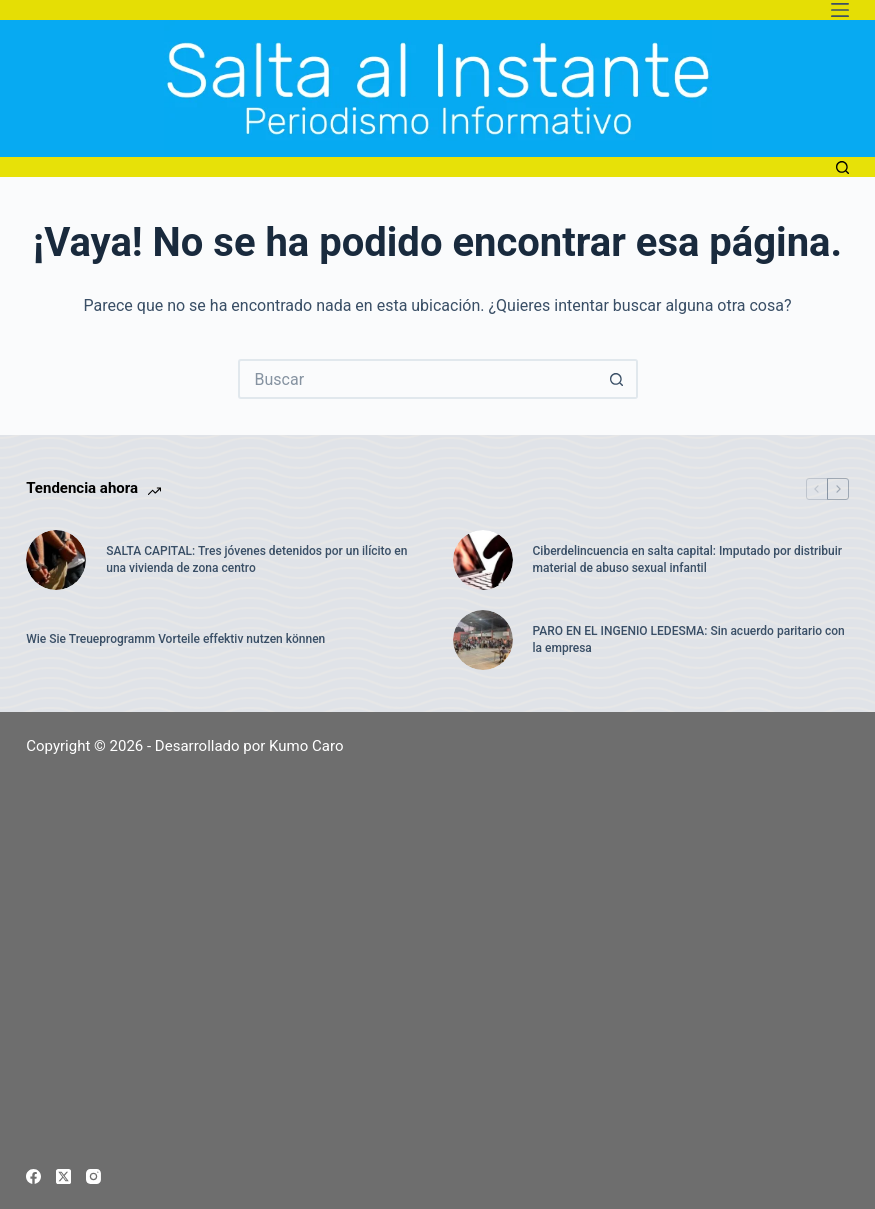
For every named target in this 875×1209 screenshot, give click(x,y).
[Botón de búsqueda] (618, 379)
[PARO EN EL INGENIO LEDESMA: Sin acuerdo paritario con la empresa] (483, 640)
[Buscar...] (418, 379)
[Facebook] (33, 1176)
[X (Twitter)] (63, 1176)
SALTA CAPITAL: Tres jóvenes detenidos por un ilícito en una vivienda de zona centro (256, 559)
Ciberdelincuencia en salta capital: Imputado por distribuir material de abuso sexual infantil (688, 559)
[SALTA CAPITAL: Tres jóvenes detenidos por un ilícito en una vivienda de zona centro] (56, 560)
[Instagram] (93, 1176)
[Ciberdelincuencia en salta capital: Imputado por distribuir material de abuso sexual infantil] (483, 560)
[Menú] (840, 10)
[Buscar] (842, 167)
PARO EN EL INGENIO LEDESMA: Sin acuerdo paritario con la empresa (689, 639)
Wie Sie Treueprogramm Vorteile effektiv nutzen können (175, 639)
